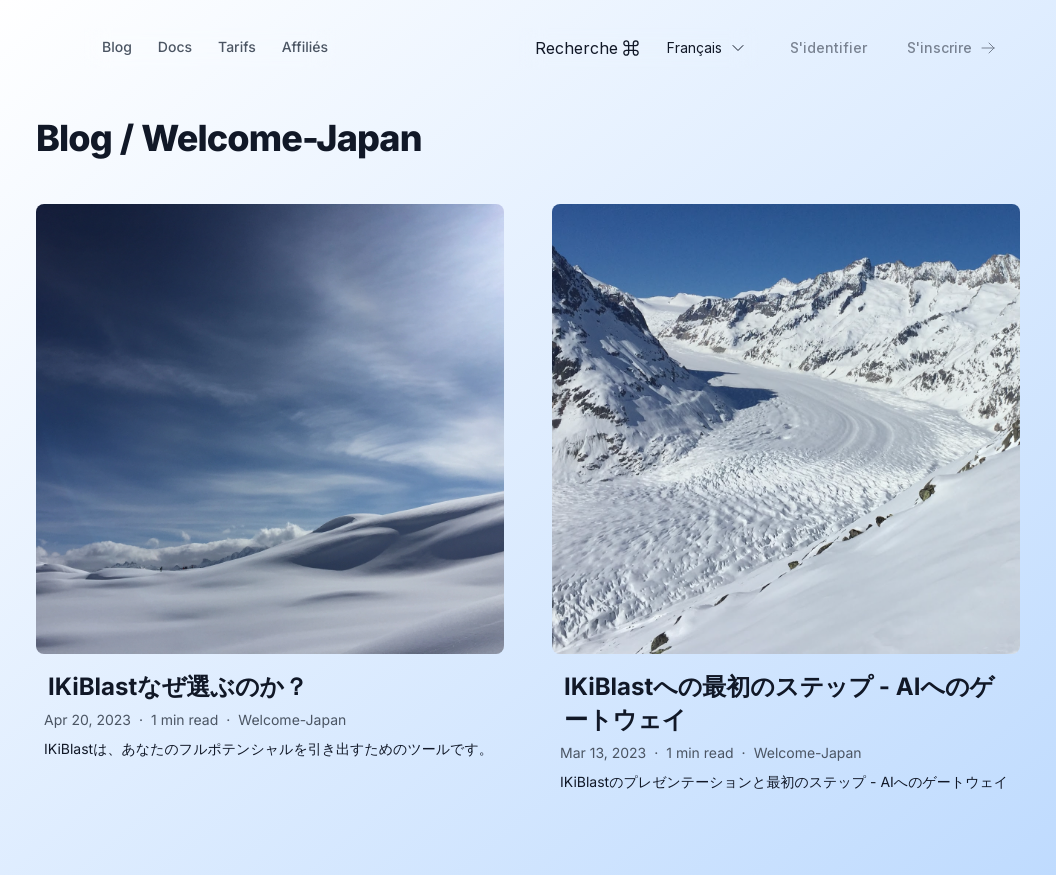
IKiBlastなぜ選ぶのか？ (178, 686)
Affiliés (305, 47)
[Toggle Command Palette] (587, 48)
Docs (175, 47)
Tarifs (237, 47)
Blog (117, 47)
